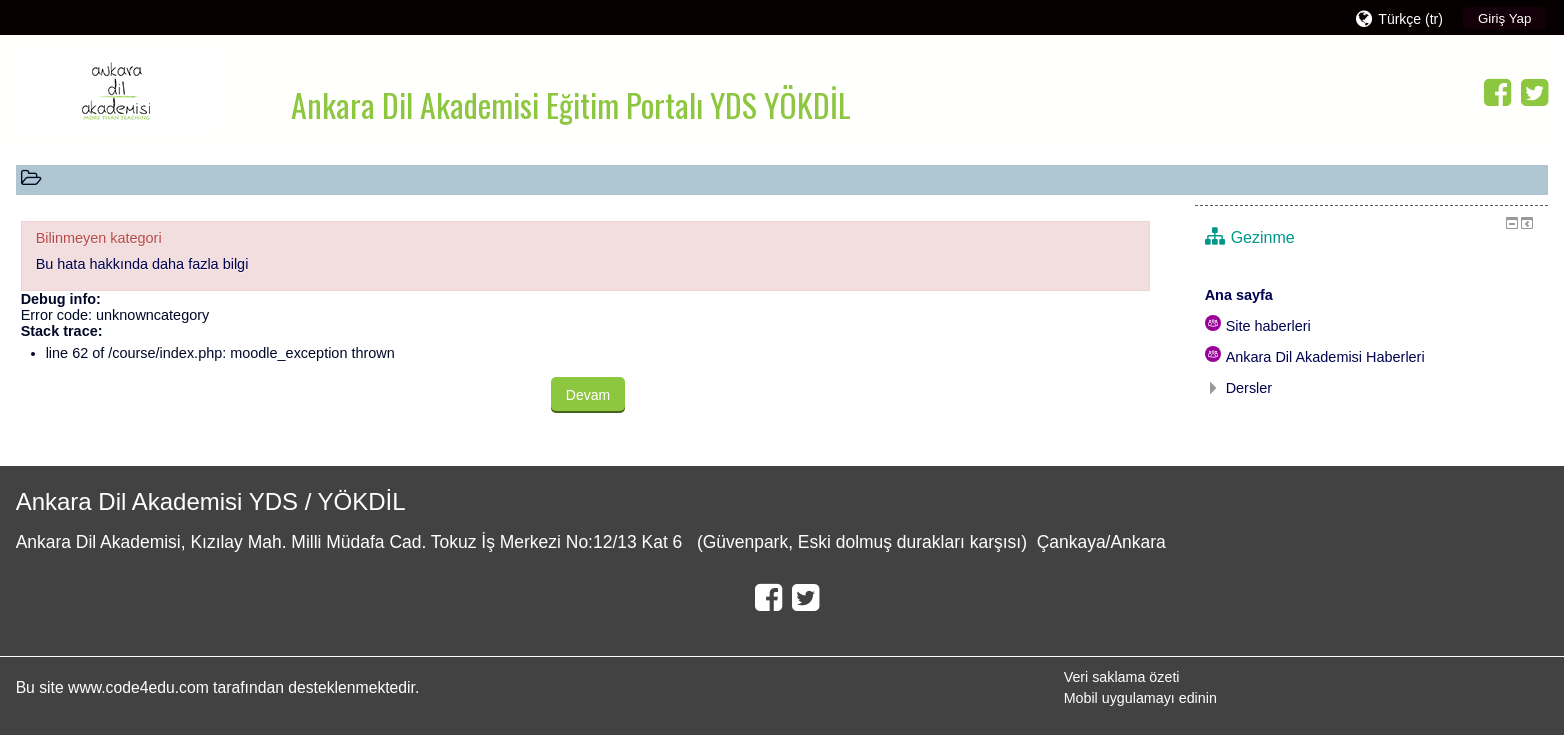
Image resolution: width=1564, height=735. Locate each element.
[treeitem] (1372, 295)
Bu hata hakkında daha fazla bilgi (142, 264)
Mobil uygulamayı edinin (1140, 698)
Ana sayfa (1239, 295)
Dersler (1249, 388)
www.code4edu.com (140, 687)
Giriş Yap (1504, 18)
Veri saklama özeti (1122, 677)
